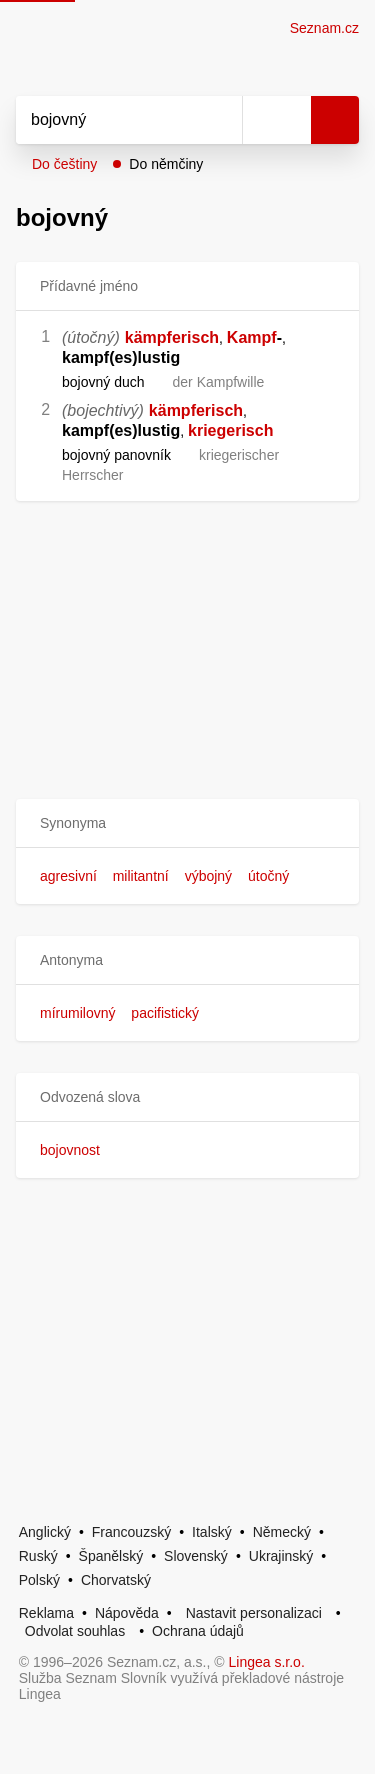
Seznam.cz (324, 28)
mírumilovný (77, 1013)
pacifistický (165, 1013)
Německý (282, 1532)
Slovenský (196, 1556)
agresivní (68, 876)
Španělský (111, 1556)
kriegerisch (230, 430)
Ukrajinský (281, 1556)
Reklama (46, 1613)
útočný (268, 876)
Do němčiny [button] (166, 164)
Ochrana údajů (198, 1631)
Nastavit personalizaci (254, 1613)
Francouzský (131, 1532)
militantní (141, 876)
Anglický (45, 1532)
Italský (212, 1532)
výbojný (208, 876)
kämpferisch (172, 337)
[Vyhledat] (107, 120)
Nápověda (127, 1613)
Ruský (38, 1556)
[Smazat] (220, 120)
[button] (187, 823)
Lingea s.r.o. (267, 1662)
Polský (39, 1580)
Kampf (252, 337)
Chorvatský (116, 1580)
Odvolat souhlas (75, 1631)
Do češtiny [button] (64, 164)
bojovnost (70, 1150)
